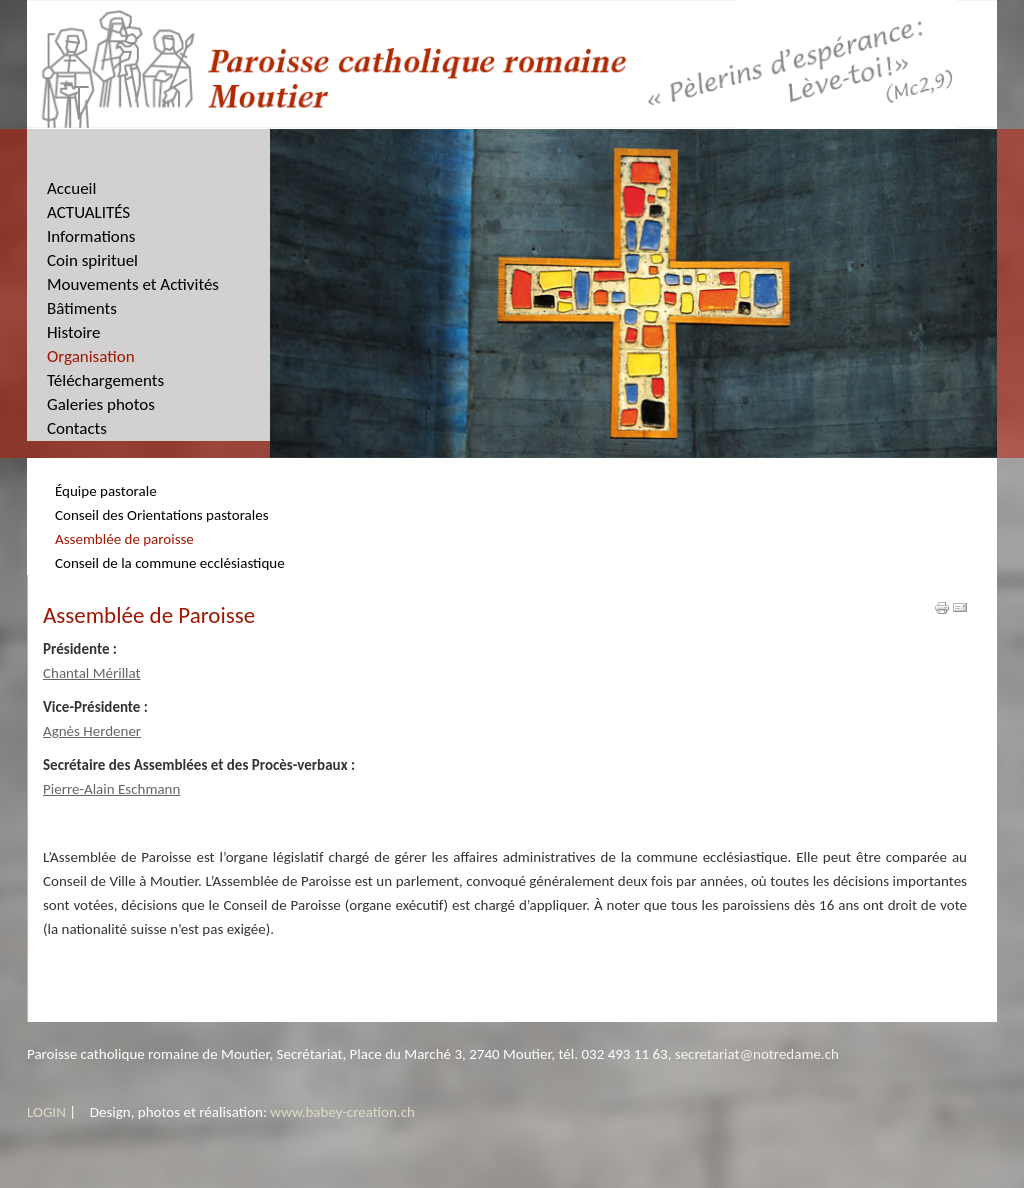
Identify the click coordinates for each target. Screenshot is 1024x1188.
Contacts (77, 428)
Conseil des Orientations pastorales (162, 515)
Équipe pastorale (106, 491)
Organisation (91, 356)
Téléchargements (105, 380)
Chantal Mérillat (92, 673)
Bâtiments (82, 308)
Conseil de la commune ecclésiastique (170, 563)
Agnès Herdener (92, 731)
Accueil (71, 188)
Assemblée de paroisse (124, 539)
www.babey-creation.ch (342, 1112)
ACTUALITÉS (88, 212)
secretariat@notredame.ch (757, 1054)
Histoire (74, 332)
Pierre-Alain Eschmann (111, 789)
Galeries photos (101, 404)
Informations (91, 236)
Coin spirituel (92, 260)
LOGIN (46, 1112)
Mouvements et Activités (133, 284)
